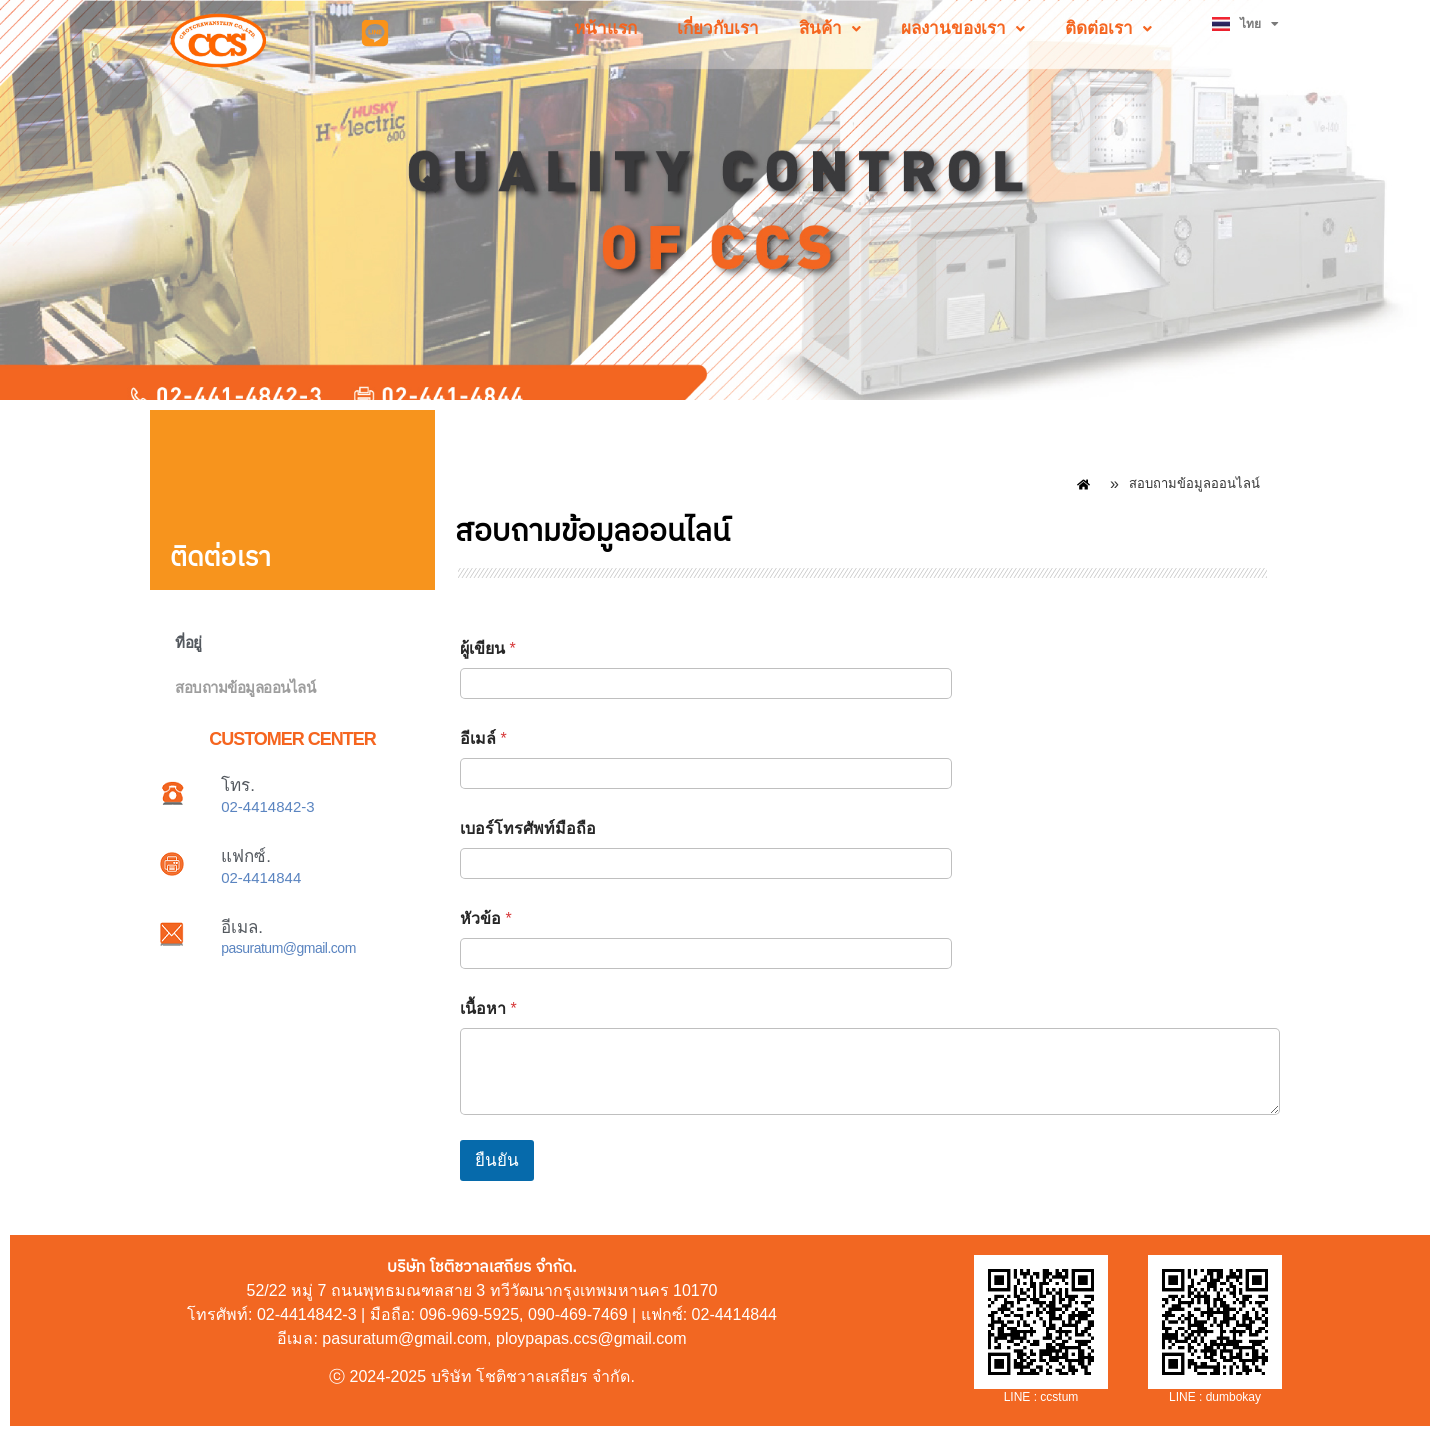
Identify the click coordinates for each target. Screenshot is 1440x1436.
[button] (830, 28)
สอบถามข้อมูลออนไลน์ (245, 687)
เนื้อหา (488, 1008)
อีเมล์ (483, 738)
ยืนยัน (497, 1160)
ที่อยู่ (188, 642)
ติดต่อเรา (1108, 28)
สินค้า (830, 28)
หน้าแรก (605, 28)
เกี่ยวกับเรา (718, 28)
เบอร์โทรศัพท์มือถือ (528, 828)
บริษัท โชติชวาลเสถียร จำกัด (531, 1376)
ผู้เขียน (488, 648)
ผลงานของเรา (963, 28)
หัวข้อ (486, 918)
